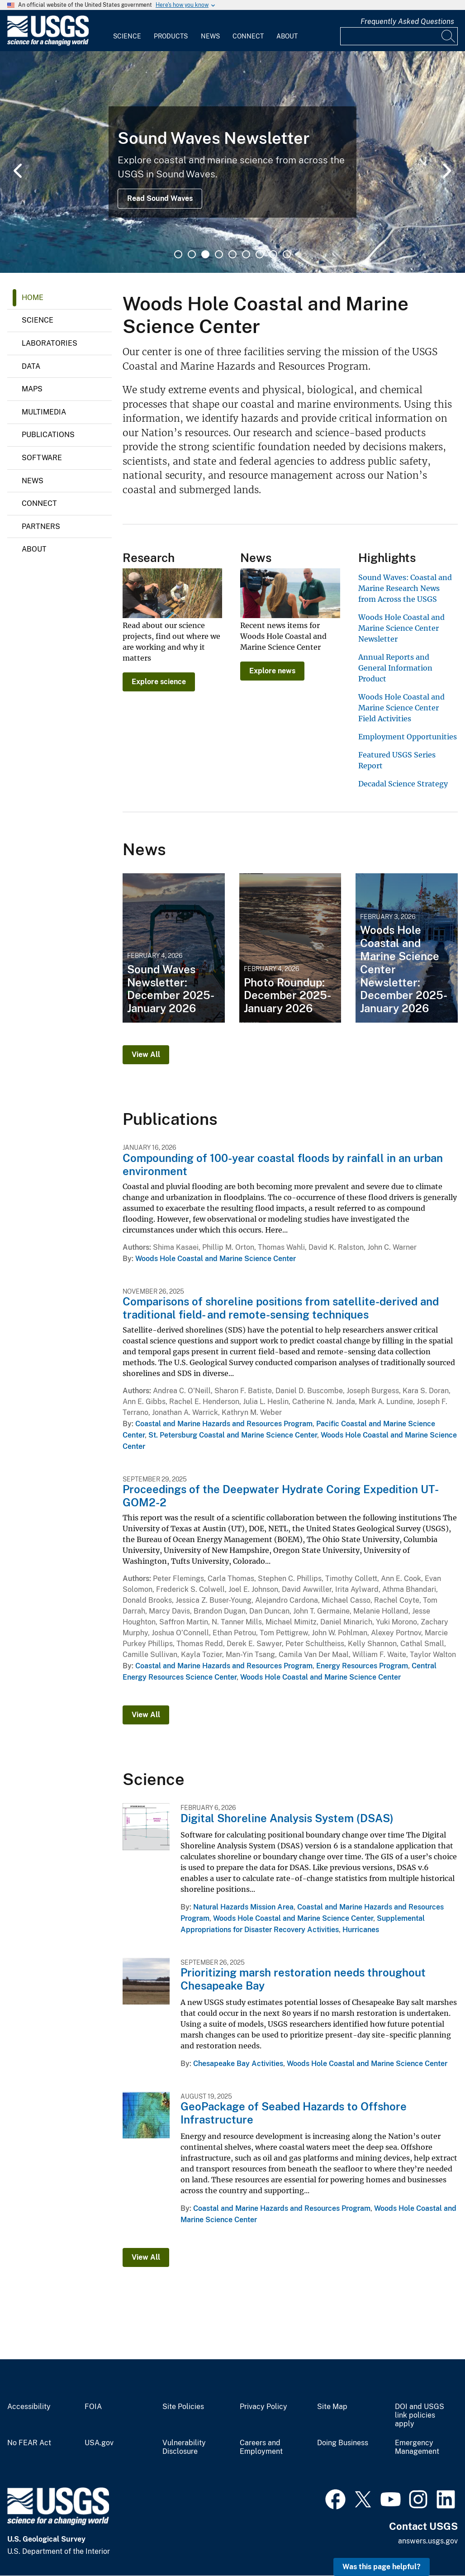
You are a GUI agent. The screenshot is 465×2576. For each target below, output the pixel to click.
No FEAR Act (29, 2443)
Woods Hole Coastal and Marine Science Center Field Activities (401, 707)
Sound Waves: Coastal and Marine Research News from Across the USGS (405, 588)
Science (127, 36)
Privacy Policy (263, 2407)
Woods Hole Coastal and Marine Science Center (215, 1258)
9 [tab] (287, 254)
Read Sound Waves (160, 198)
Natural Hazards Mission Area (243, 1907)
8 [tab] (273, 254)
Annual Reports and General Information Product (395, 667)
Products (171, 36)
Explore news (272, 671)
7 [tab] (260, 254)
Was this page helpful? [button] (381, 2566)
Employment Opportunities (407, 736)
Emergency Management (417, 2447)
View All (146, 1054)
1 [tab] (178, 254)
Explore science (159, 681)
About (287, 36)
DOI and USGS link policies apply (419, 2415)
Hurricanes (360, 1929)
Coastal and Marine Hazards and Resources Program (224, 1423)
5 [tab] (232, 254)
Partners (41, 526)
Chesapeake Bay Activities (238, 2063)
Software (42, 457)
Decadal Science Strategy (403, 783)
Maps (32, 389)
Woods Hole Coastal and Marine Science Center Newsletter (401, 628)
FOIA (93, 2407)
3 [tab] (205, 254)
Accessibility (29, 2407)
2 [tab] (192, 254)
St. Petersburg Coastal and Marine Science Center (232, 1435)
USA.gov (99, 2443)
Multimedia (44, 412)
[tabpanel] (232, 162)
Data (31, 366)
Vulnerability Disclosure (184, 2447)
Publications (48, 434)
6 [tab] (246, 254)
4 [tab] (219, 254)
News (210, 36)
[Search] (449, 36)
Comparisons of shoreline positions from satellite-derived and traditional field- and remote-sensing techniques (281, 1308)
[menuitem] (127, 30)
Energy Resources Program (362, 1666)
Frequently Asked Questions (407, 21)
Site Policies (183, 2407)
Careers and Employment (261, 2447)
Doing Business (342, 2443)
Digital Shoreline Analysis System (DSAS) (287, 1818)
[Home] (48, 43)
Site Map (332, 2407)
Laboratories (49, 343)
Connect (248, 36)
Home (32, 297)
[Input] (399, 36)
